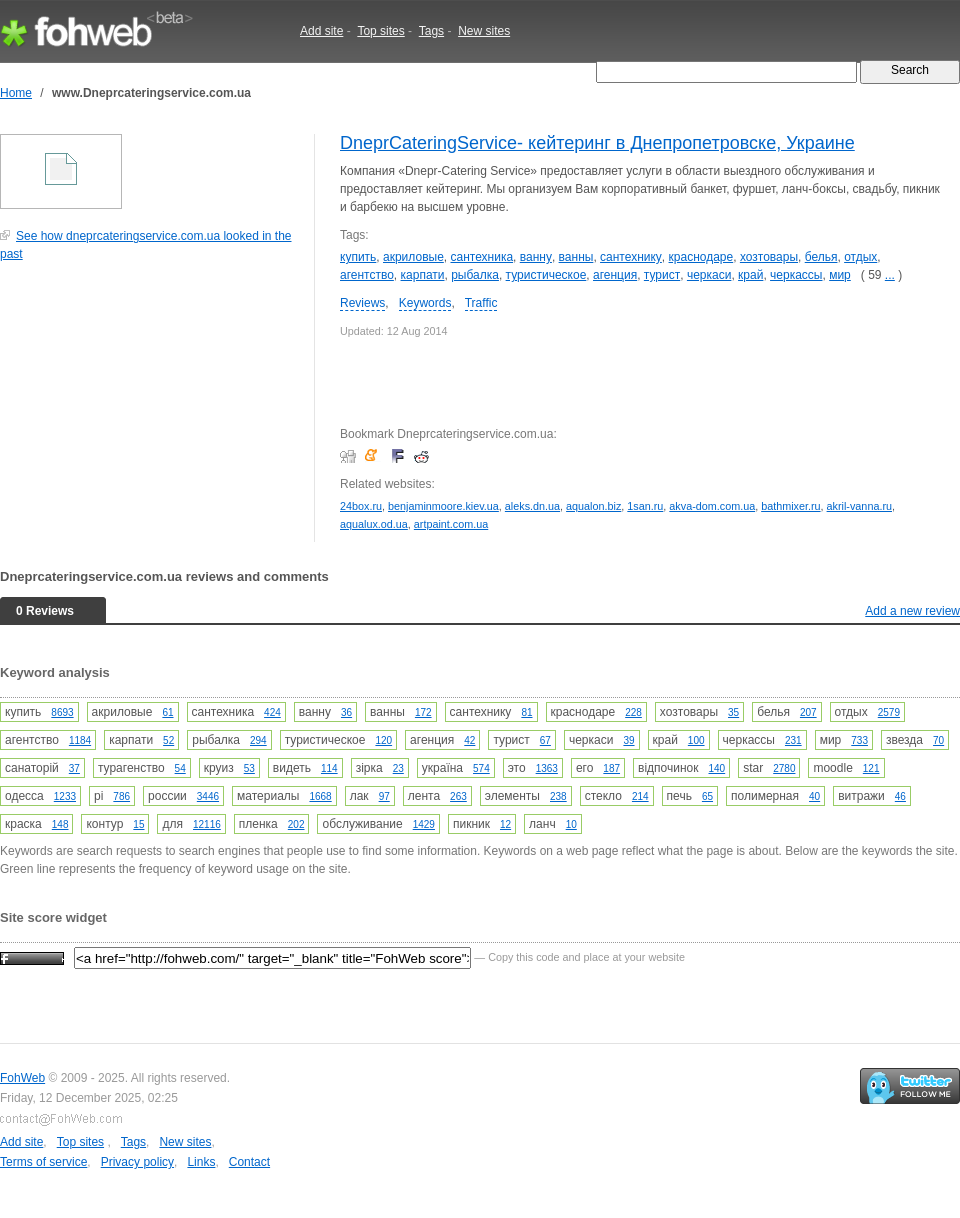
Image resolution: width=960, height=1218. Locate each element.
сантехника (481, 257)
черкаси (709, 275)
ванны (576, 257)
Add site (321, 31)
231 (793, 740)
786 (121, 796)
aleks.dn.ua (532, 506)
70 (938, 740)
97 (384, 796)
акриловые (413, 257)
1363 (547, 768)
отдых (860, 257)
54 (180, 768)
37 (74, 768)
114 (329, 768)
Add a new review (912, 611)
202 (296, 824)
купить (358, 257)
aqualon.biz (593, 506)
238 (558, 796)
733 (859, 740)
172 (423, 712)
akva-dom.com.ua (712, 506)
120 (383, 740)
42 (469, 740)
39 (628, 740)
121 (871, 768)
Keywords (425, 303)
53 (249, 768)
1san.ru (645, 506)
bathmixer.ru (790, 506)
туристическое (546, 275)
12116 (207, 824)
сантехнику (631, 257)
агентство (367, 275)
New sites (484, 31)
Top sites (380, 31)
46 (900, 796)
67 (545, 740)
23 (398, 768)
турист (662, 275)
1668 (320, 796)
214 (640, 796)
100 (696, 740)
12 (505, 824)
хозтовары (769, 257)
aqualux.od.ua (374, 524)
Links (201, 1162)
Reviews (362, 303)
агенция (615, 275)
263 (458, 796)
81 (526, 712)
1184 (80, 740)
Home (16, 93)
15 (138, 824)
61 (167, 712)
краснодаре (701, 257)
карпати (423, 275)
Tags (431, 31)
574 (481, 768)
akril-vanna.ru (859, 506)
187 (611, 768)
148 (60, 824)
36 (346, 712)
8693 (62, 712)
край (750, 275)
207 (808, 712)
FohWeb (22, 1078)
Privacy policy (137, 1162)
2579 (889, 712)
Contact (249, 1162)
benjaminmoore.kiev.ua (443, 506)
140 (717, 768)
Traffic (481, 303)
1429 (424, 824)
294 (258, 740)
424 (272, 712)
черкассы (796, 275)
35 (733, 712)
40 (814, 796)
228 (633, 712)
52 (168, 740)
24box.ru (361, 506)
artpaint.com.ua (451, 524)
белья (821, 257)
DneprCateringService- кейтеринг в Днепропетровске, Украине (597, 143)
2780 (784, 768)
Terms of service (43, 1162)
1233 (65, 796)
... (890, 275)
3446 (208, 796)
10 (571, 824)
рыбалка (475, 275)
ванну (536, 257)
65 (707, 796)
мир (840, 275)
